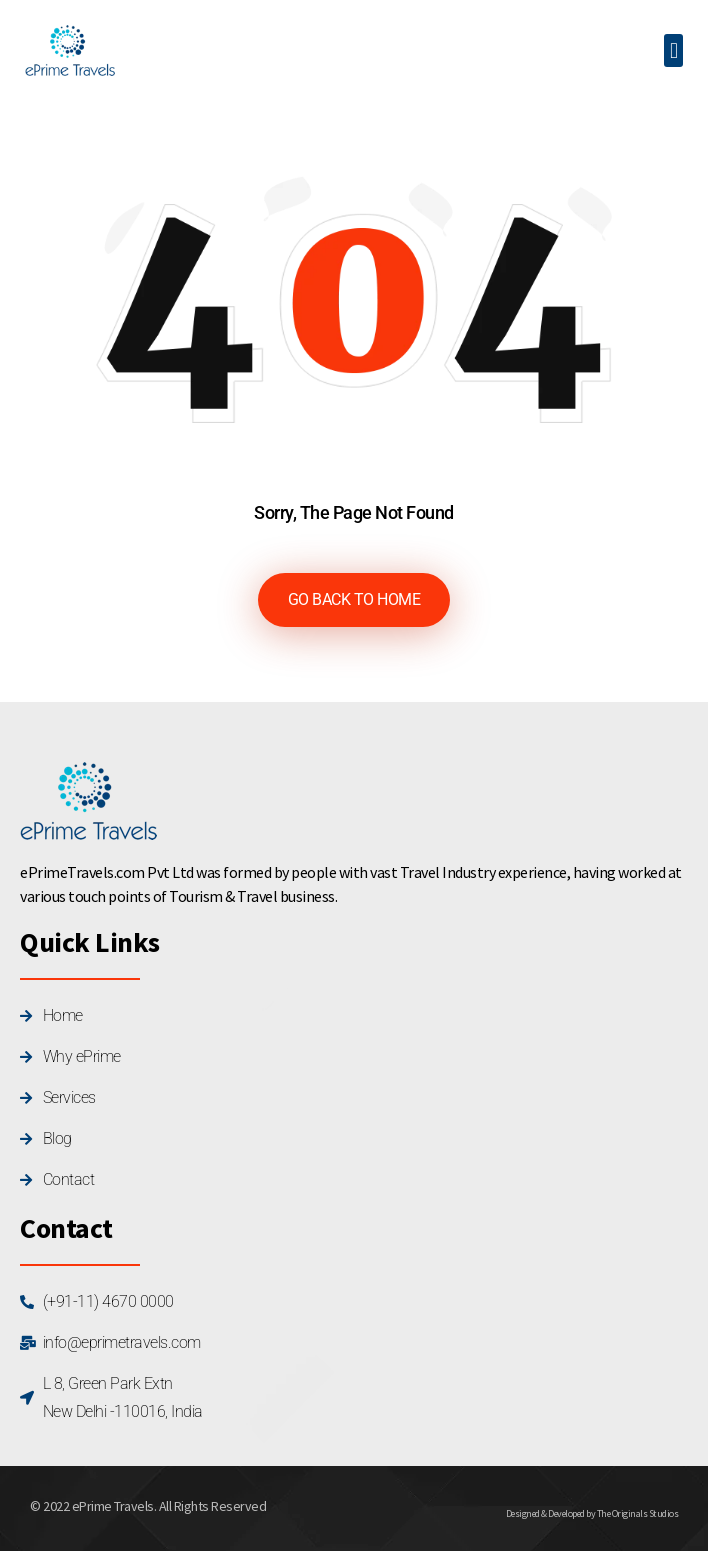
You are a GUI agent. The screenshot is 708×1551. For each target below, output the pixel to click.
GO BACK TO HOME (354, 599)
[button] (673, 50)
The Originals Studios (638, 1513)
